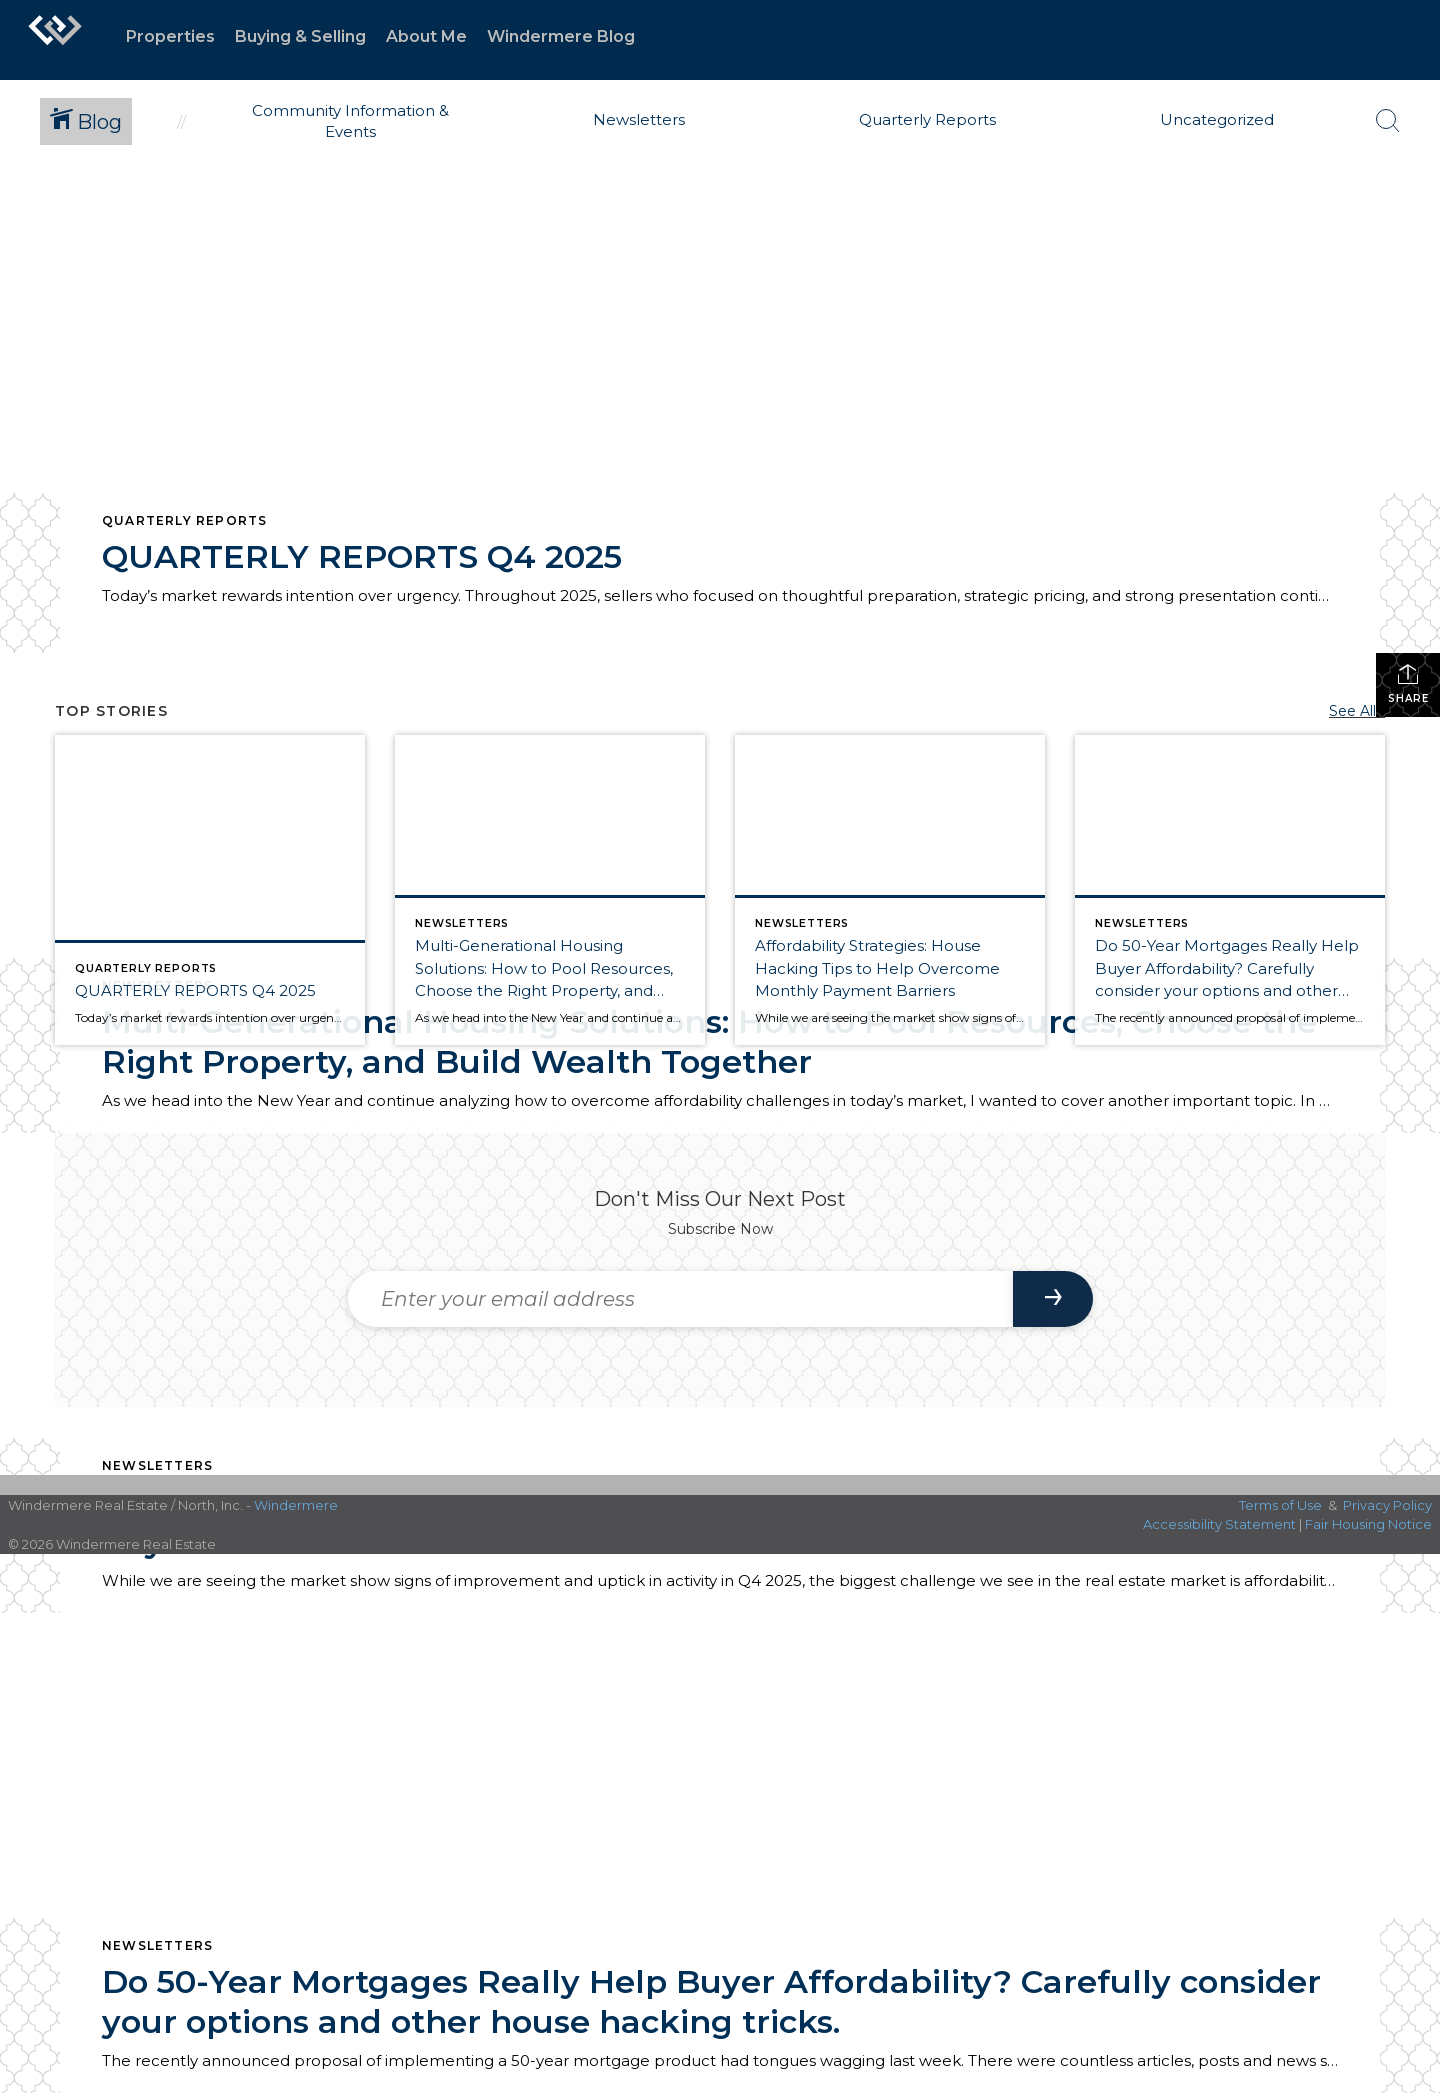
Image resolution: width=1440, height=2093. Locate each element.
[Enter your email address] (680, 1299)
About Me (426, 36)
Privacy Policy (1387, 1505)
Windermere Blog (561, 36)
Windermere (296, 1505)
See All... (1357, 711)
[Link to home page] (55, 40)
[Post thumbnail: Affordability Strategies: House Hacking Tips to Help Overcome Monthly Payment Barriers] (890, 890)
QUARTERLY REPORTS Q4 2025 (362, 556)
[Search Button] (1388, 121)
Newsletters (157, 1465)
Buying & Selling (300, 36)
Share (1408, 683)
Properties (170, 36)
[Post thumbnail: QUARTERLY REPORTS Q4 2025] (210, 890)
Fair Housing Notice (1368, 1524)
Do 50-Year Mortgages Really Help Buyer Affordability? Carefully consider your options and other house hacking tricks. (711, 2001)
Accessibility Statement (1219, 1524)
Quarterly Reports (184, 520)
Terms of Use (1280, 1505)
